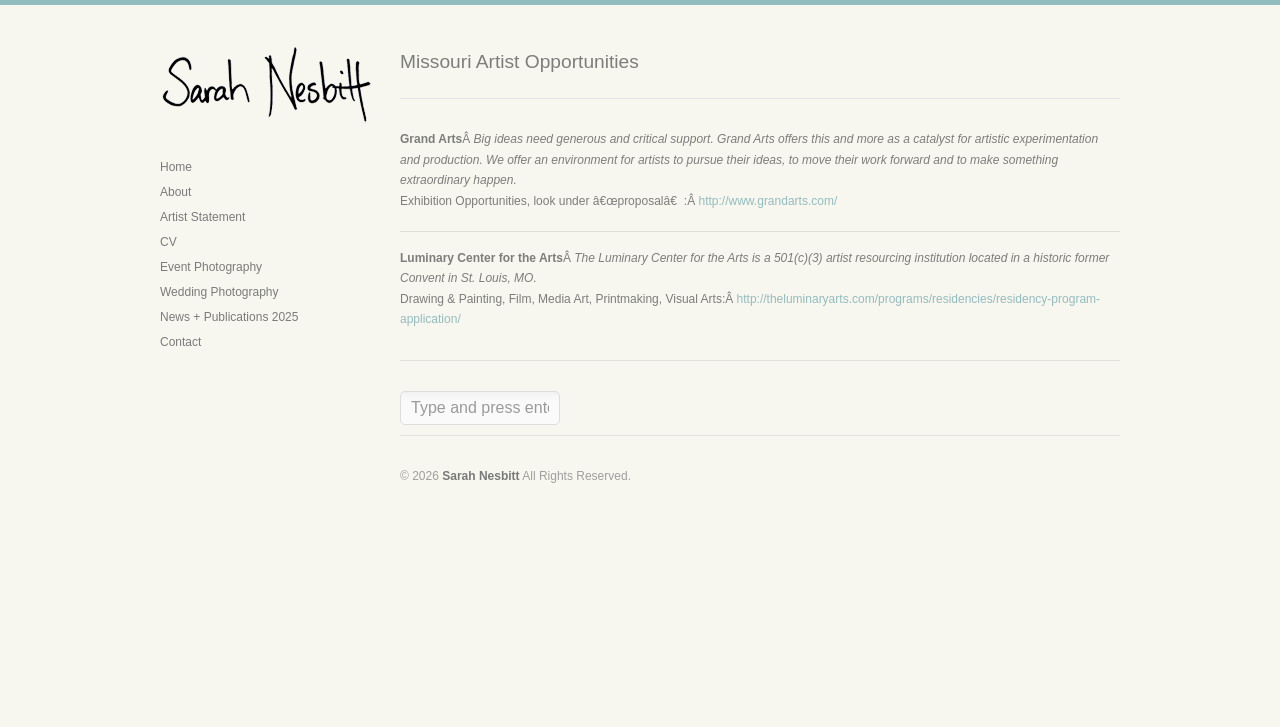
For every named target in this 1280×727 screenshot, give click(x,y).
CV (168, 242)
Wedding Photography (219, 292)
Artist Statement (202, 217)
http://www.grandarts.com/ (768, 201)
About (175, 192)
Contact (180, 342)
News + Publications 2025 (229, 317)
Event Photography (211, 267)
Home (176, 167)
